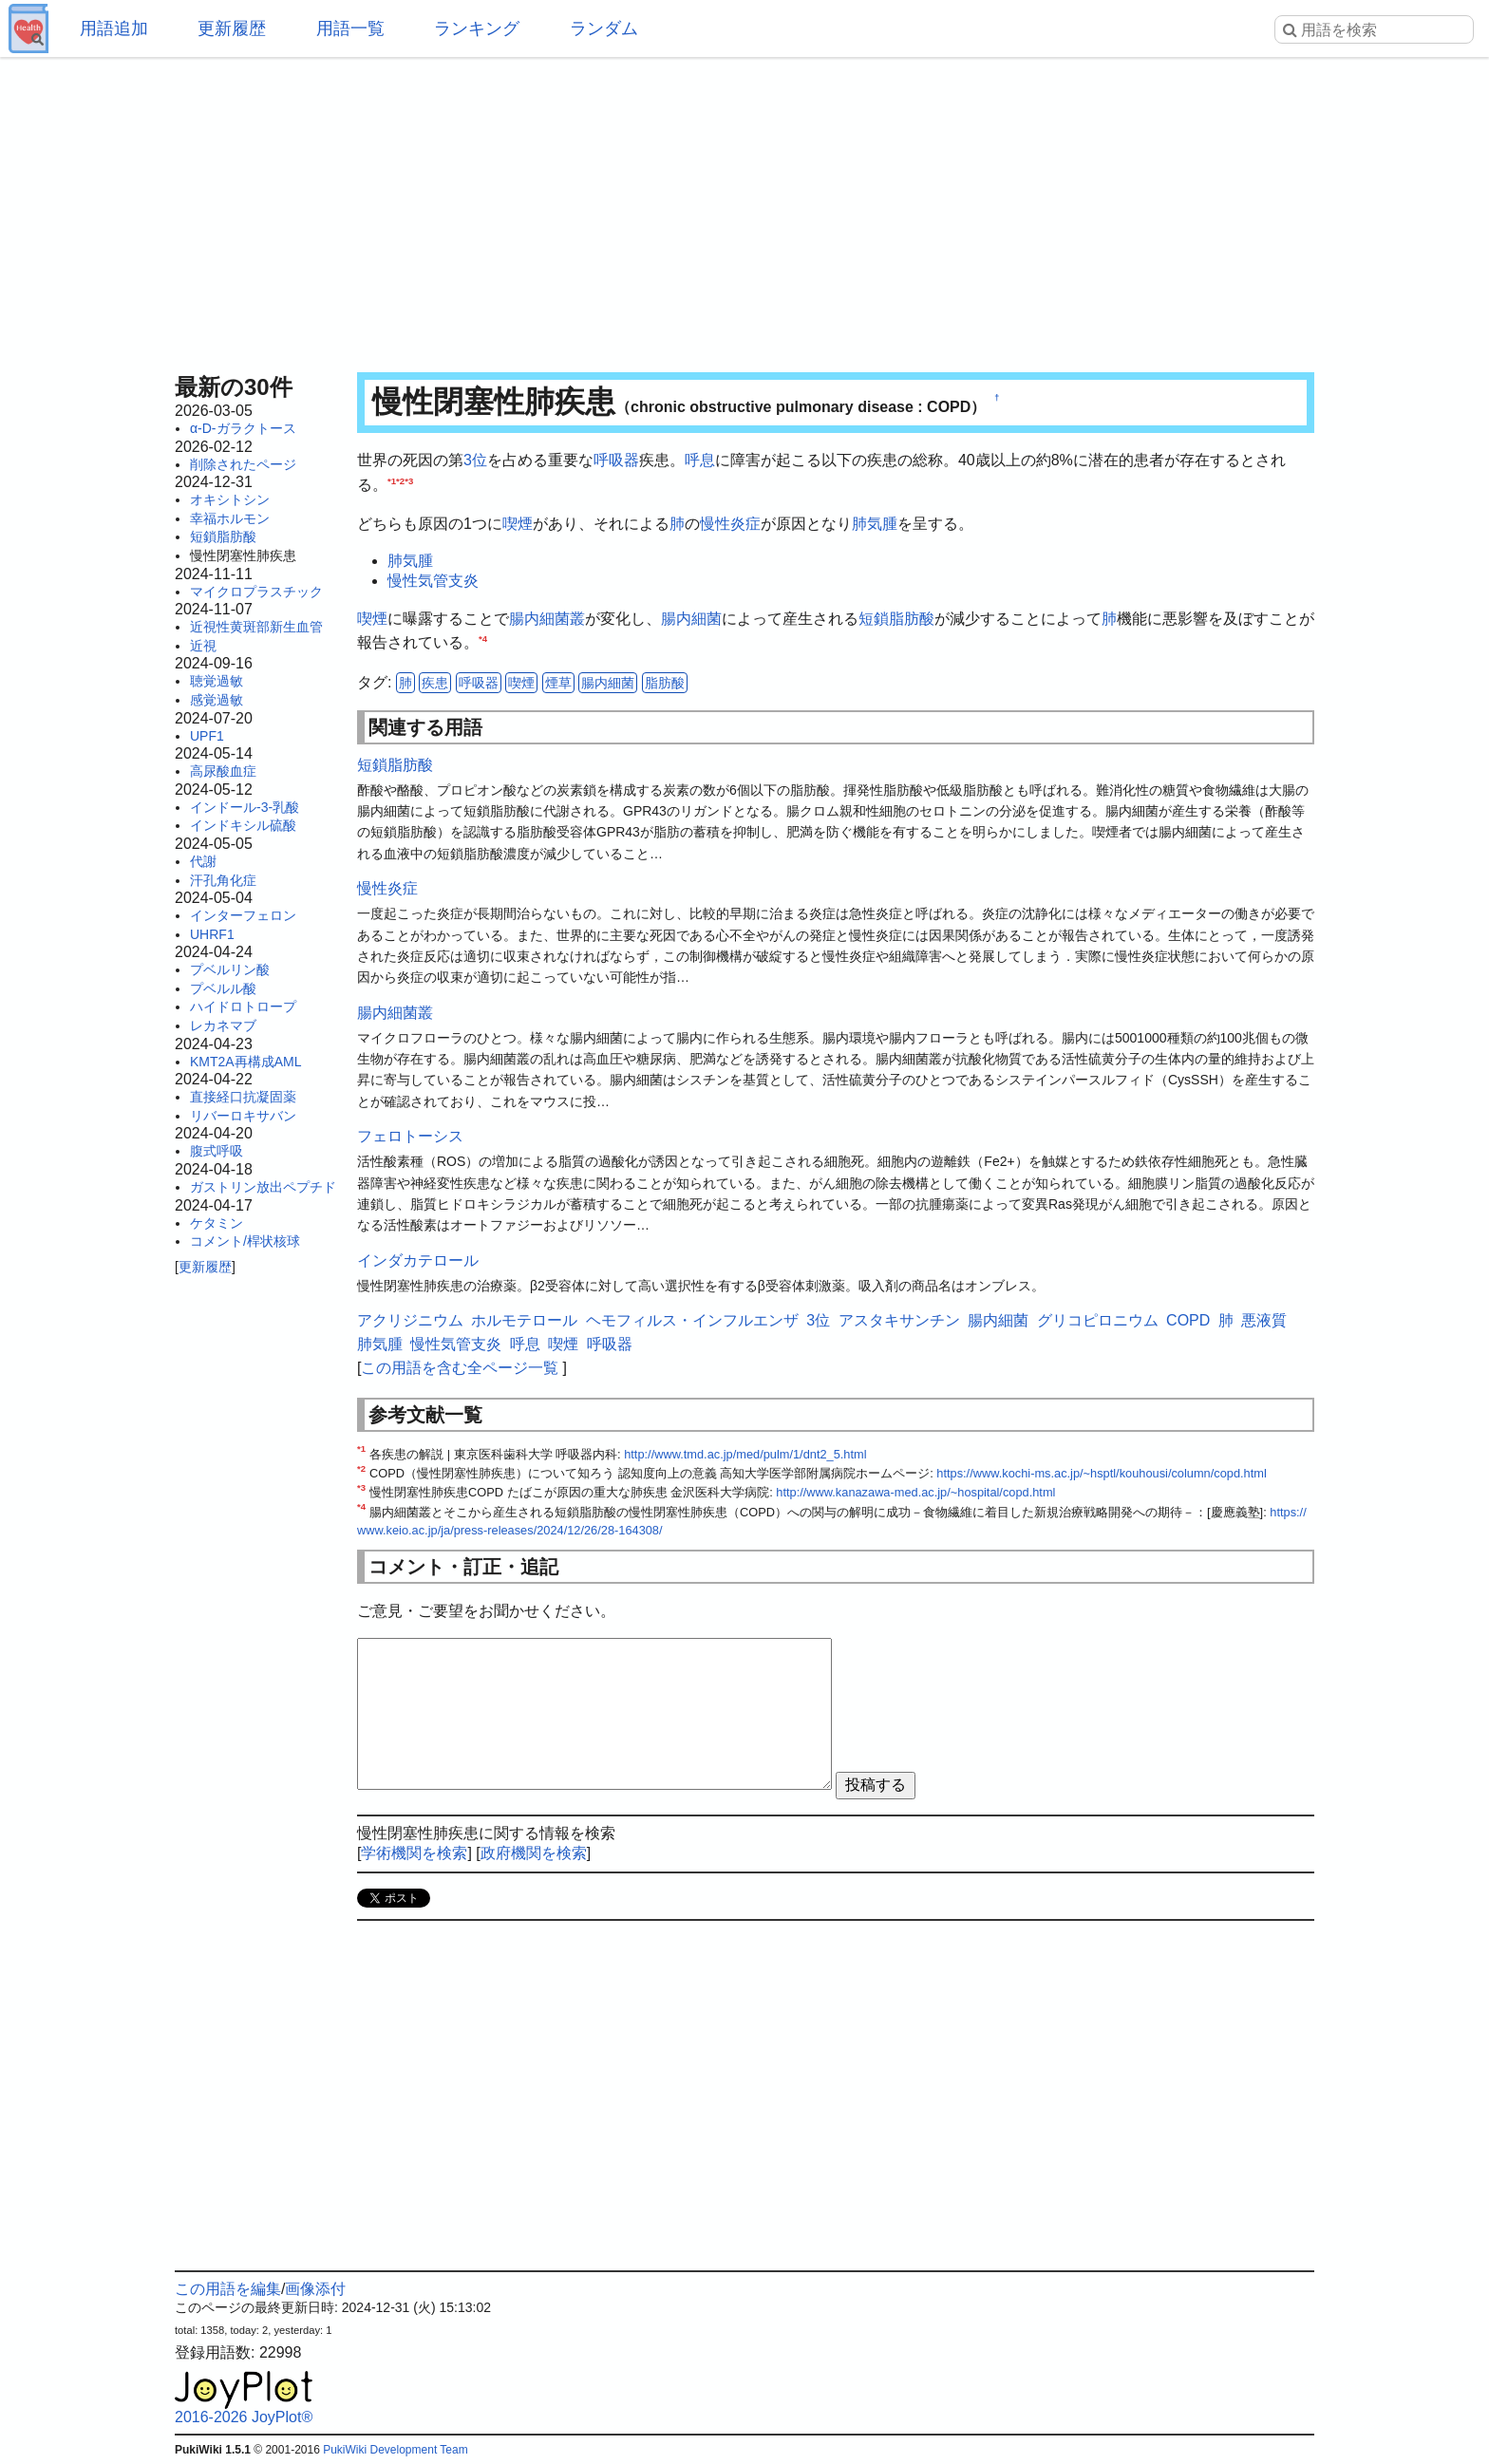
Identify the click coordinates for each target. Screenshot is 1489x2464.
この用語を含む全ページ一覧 (459, 1368)
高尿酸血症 (223, 771)
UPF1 (207, 735)
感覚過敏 (216, 699)
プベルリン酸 (230, 969)
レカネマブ (223, 1025)
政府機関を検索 (534, 1853)
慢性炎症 (730, 524)
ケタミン (216, 1223)
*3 (409, 480)
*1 (391, 480)
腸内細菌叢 (547, 619)
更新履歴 (232, 28)
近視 (203, 645)
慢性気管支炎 (433, 581)
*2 (400, 480)
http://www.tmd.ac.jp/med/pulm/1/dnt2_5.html (745, 1454)
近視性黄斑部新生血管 (256, 626)
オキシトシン (230, 499)
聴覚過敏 (216, 680)
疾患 (435, 682)
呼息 (700, 460)
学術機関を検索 (414, 1853)
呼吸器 (616, 460)
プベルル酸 (223, 988)
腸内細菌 (691, 619)
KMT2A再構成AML (245, 1061)
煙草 (558, 682)
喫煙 (517, 524)
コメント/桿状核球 (245, 1241)
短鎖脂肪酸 (223, 536)
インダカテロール (418, 1260)
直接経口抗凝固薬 (243, 1096)
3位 (475, 460)
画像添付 (315, 2289)
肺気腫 (874, 524)
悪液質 (1264, 1320)
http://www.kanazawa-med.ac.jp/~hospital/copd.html (915, 1492)
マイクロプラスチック (256, 591)
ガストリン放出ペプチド (263, 1186)
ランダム (604, 28)
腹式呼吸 (216, 1150)
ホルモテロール (524, 1320)
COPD (1188, 1320)
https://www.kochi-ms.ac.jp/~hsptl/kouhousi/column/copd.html (1101, 1473)
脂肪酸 (665, 682)
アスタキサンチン (899, 1320)
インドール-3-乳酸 (244, 807)
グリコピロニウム (1098, 1320)
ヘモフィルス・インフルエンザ (692, 1320)
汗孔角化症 (223, 880)
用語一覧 (350, 28)
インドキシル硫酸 (243, 825)
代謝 (203, 861)
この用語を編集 (228, 2289)
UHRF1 (212, 934)
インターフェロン (243, 915)
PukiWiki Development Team (395, 2449)
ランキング (476, 28)
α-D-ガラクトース (243, 428)
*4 (483, 638)
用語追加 (114, 28)
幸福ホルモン (230, 518)
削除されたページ (243, 464)
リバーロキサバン (243, 1115)
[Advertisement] (744, 209)
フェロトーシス (410, 1136)
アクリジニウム (410, 1320)
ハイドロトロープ (243, 1006)
